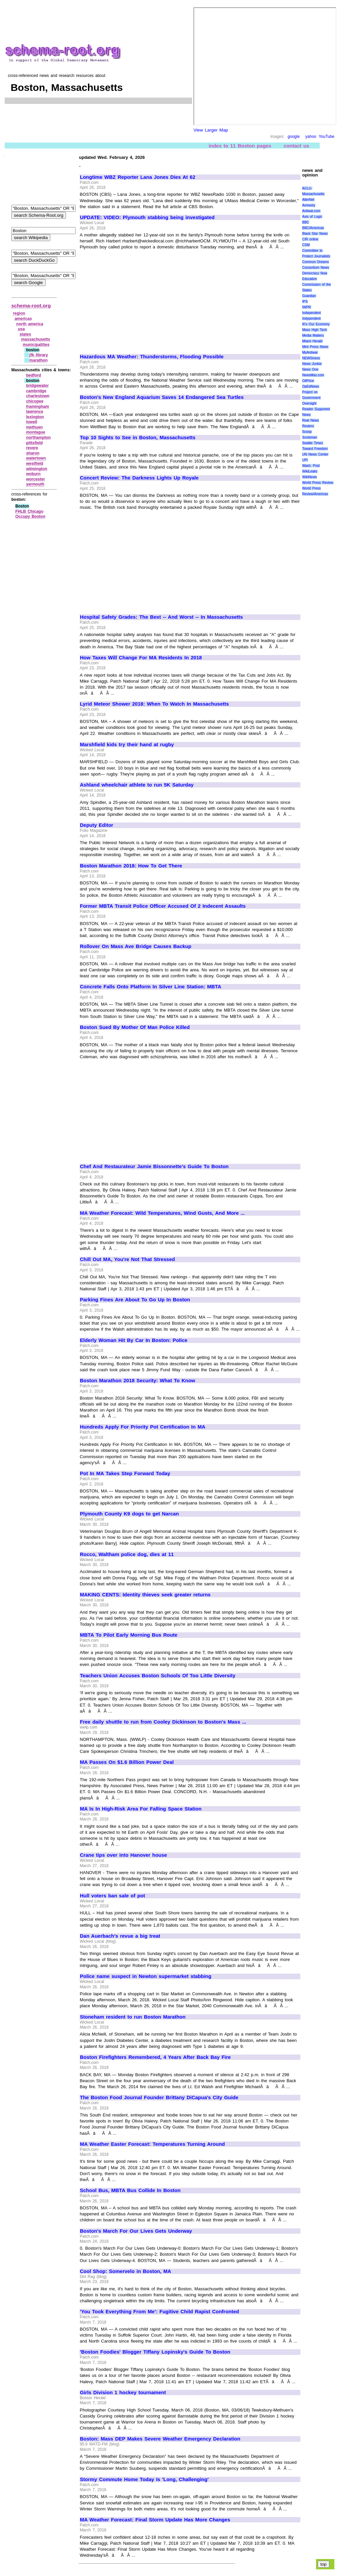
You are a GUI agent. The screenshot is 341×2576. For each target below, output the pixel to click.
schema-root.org (31, 305)
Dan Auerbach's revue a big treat (120, 1936)
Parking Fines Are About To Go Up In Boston (135, 1299)
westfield (34, 463)
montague (35, 432)
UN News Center (315, 454)
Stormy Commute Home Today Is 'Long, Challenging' (144, 2479)
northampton (38, 437)
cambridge (36, 391)
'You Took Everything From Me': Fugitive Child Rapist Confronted (159, 2311)
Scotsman (309, 437)
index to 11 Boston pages (239, 146)
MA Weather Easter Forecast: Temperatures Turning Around (152, 2144)
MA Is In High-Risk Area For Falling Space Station (140, 1808)
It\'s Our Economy (315, 324)
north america (29, 324)
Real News (310, 420)
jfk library (38, 355)
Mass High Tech (314, 330)
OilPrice (308, 381)
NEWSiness (311, 358)
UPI (305, 460)
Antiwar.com (311, 211)
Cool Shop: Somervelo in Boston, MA (125, 2271)
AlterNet (308, 199)
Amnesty (308, 205)
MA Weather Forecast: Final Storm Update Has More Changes (155, 2519)
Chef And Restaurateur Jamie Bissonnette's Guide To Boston (154, 1166)
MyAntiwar (310, 352)
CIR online (310, 239)
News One (310, 369)
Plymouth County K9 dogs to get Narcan (129, 1513)
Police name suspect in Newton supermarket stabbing (145, 1976)
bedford (33, 375)
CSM (305, 245)
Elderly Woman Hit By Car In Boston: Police (133, 1340)
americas (23, 318)
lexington (35, 417)
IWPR (306, 307)
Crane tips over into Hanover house (123, 1855)
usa (21, 329)
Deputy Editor (96, 825)
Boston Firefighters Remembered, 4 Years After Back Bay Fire (155, 2057)
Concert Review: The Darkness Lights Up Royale (139, 478)
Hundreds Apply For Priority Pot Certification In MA (142, 1427)
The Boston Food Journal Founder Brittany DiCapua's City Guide (159, 2097)
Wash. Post (310, 466)
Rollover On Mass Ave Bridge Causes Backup (135, 946)
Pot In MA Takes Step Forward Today (125, 1473)
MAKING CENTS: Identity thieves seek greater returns (145, 1594)
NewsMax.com (313, 375)
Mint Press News (315, 347)
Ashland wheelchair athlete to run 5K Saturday (136, 785)
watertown (36, 458)
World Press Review (317, 482)
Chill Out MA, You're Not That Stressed (127, 1259)
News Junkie (311, 364)
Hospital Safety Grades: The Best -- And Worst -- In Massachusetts (161, 617)
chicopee (34, 401)
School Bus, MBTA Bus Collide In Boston (130, 2190)
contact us (296, 146)
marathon (38, 360)
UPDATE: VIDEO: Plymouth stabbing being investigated (147, 217)
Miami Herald (312, 341)
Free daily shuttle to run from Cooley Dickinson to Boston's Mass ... (163, 1722)
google (294, 136)
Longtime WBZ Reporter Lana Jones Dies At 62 (137, 177)
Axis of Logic (312, 216)
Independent (311, 313)
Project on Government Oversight (311, 397)
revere (32, 448)
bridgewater (37, 385)
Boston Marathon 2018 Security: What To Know (137, 1380)
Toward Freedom (315, 449)
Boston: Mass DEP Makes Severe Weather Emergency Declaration (160, 2438)
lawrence (34, 411)
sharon (32, 453)
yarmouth (35, 484)
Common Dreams (315, 262)
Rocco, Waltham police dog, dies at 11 (127, 1554)
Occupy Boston (30, 516)
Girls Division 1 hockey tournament (123, 2392)
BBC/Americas (313, 228)
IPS (304, 301)
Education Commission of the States (316, 284)
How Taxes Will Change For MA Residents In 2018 (141, 657)
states (25, 334)
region (19, 313)
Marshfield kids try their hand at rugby (127, 744)
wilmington (36, 469)
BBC (305, 222)
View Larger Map (210, 130)
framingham (37, 406)
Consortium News (315, 267)
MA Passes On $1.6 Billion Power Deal (127, 1762)
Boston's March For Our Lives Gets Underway (136, 2231)
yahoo (310, 136)
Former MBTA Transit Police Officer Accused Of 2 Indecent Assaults (163, 906)
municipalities (36, 344)
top (323, 2564)
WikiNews (309, 477)
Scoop (306, 432)
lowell (31, 422)
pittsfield (34, 443)
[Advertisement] (136, 299)
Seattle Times (312, 443)
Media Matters (313, 335)
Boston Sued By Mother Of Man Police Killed (135, 1027)
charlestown (37, 396)
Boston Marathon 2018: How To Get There (131, 865)
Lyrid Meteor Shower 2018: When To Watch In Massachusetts (154, 704)
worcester (35, 479)
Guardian (309, 296)
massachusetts (35, 339)
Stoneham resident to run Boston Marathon (132, 2017)
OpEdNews (310, 386)
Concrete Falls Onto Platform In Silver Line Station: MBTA (150, 986)
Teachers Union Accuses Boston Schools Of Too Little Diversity (157, 1675)
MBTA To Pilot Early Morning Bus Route (128, 1635)
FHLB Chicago (29, 511)
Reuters (308, 426)
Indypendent (311, 318)
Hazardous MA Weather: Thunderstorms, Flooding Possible (151, 356)
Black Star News (315, 233)
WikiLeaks (309, 471)
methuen (34, 427)
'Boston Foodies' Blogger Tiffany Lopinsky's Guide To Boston (155, 2352)
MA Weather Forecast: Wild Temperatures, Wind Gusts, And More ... (162, 1213)
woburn (33, 474)
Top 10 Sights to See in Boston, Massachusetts (137, 437)
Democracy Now (314, 273)
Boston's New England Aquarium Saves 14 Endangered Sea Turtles (162, 397)
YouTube (326, 136)
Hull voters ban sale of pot (112, 1895)
